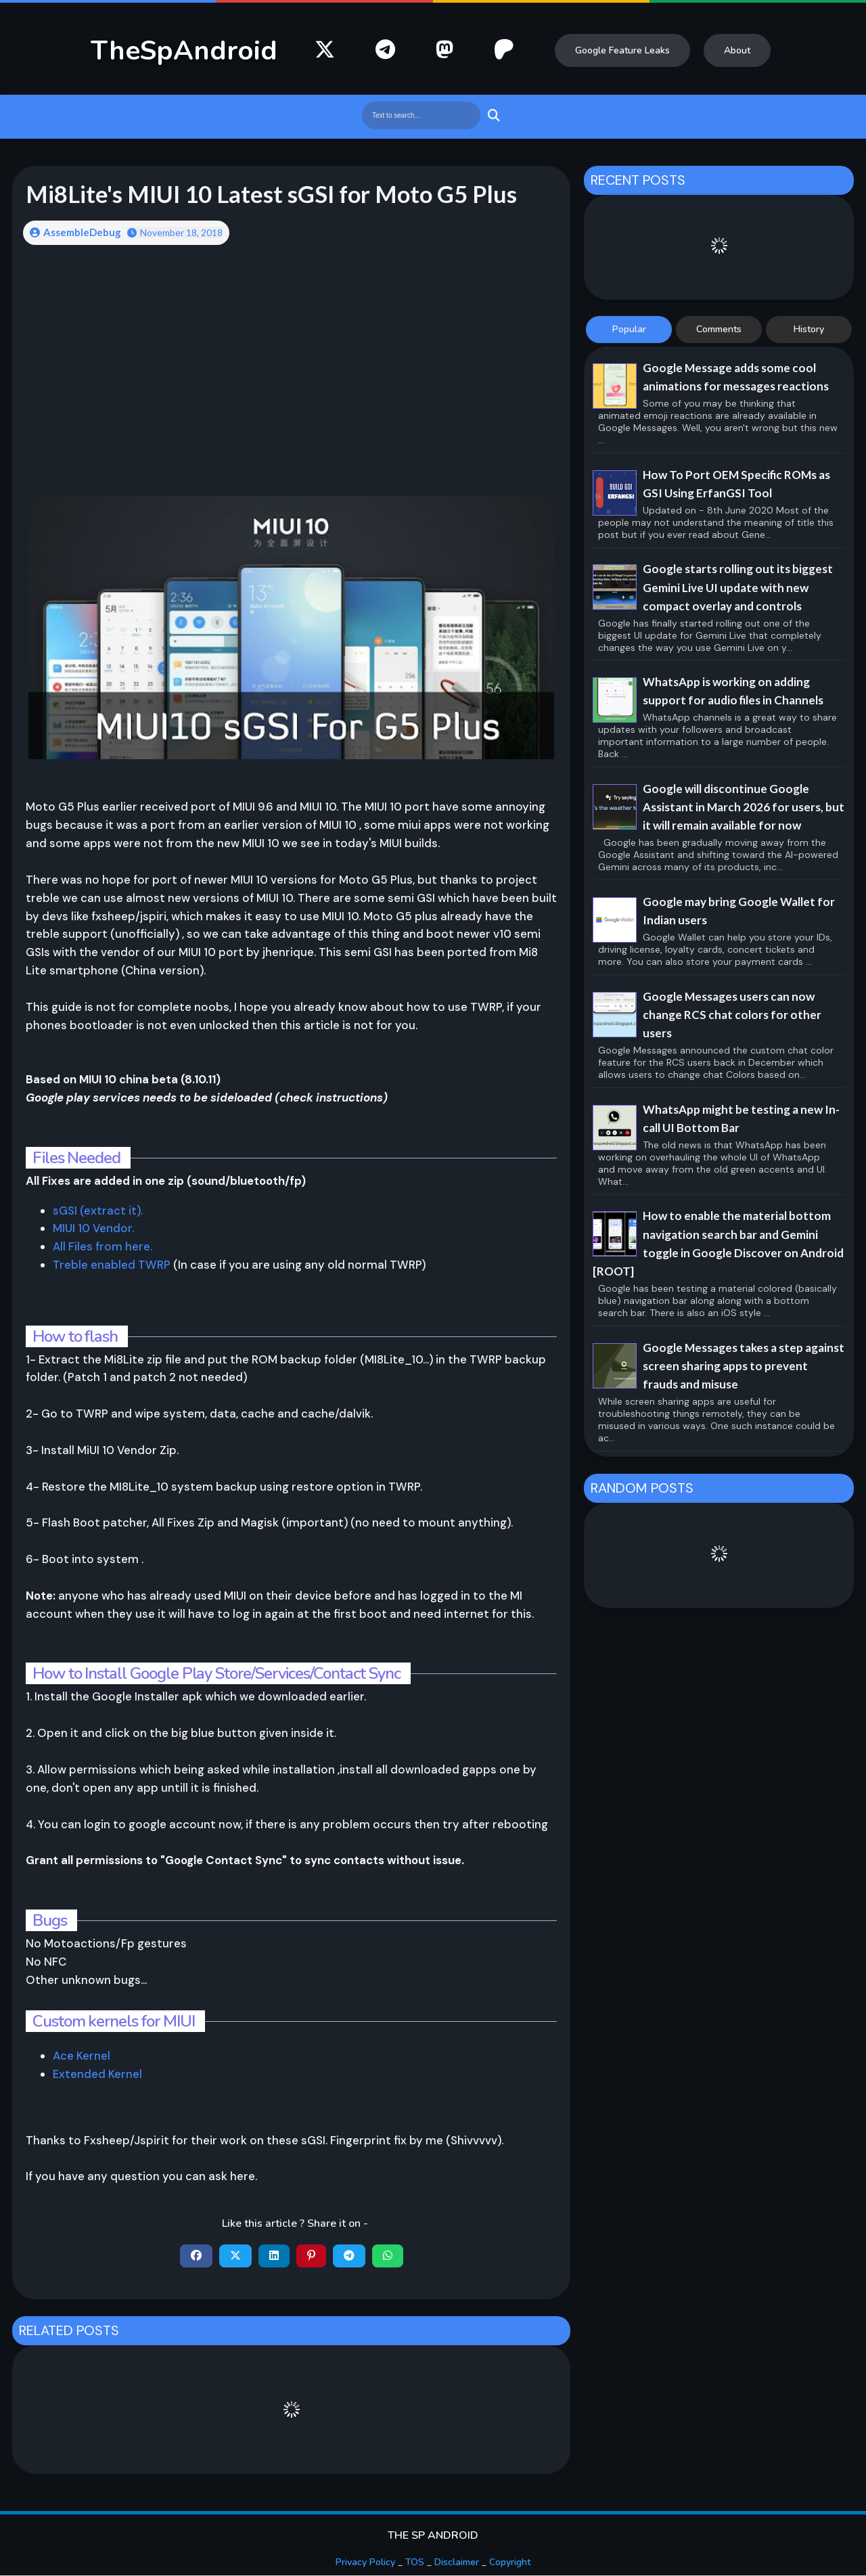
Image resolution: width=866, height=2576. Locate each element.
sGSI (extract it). (98, 1210)
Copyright (509, 2562)
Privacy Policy (365, 2562)
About (737, 50)
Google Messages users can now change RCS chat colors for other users (732, 1014)
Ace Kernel (81, 2056)
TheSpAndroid (184, 50)
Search (492, 115)
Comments (719, 329)
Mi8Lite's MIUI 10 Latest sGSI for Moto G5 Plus (275, 193)
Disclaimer (456, 2562)
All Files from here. (102, 1247)
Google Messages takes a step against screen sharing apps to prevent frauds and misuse (743, 1365)
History (809, 329)
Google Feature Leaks (622, 50)
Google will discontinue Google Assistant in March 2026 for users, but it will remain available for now (743, 807)
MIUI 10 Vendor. (93, 1228)
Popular (629, 329)
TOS (414, 2562)
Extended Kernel (97, 2074)
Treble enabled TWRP (113, 1265)
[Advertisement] (291, 362)
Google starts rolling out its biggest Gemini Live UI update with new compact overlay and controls (738, 587)
